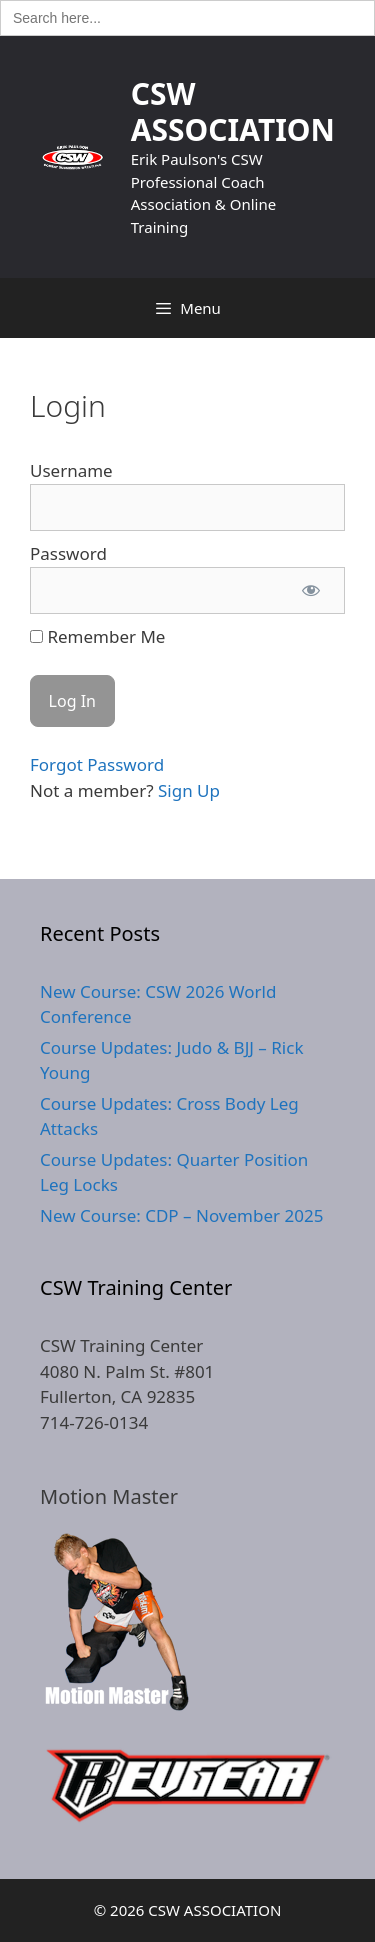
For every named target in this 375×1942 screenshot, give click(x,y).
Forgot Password (97, 764)
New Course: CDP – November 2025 (181, 1215)
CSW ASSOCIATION (233, 111)
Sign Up (189, 790)
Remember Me (97, 636)
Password (68, 553)
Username (71, 470)
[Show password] (311, 591)
